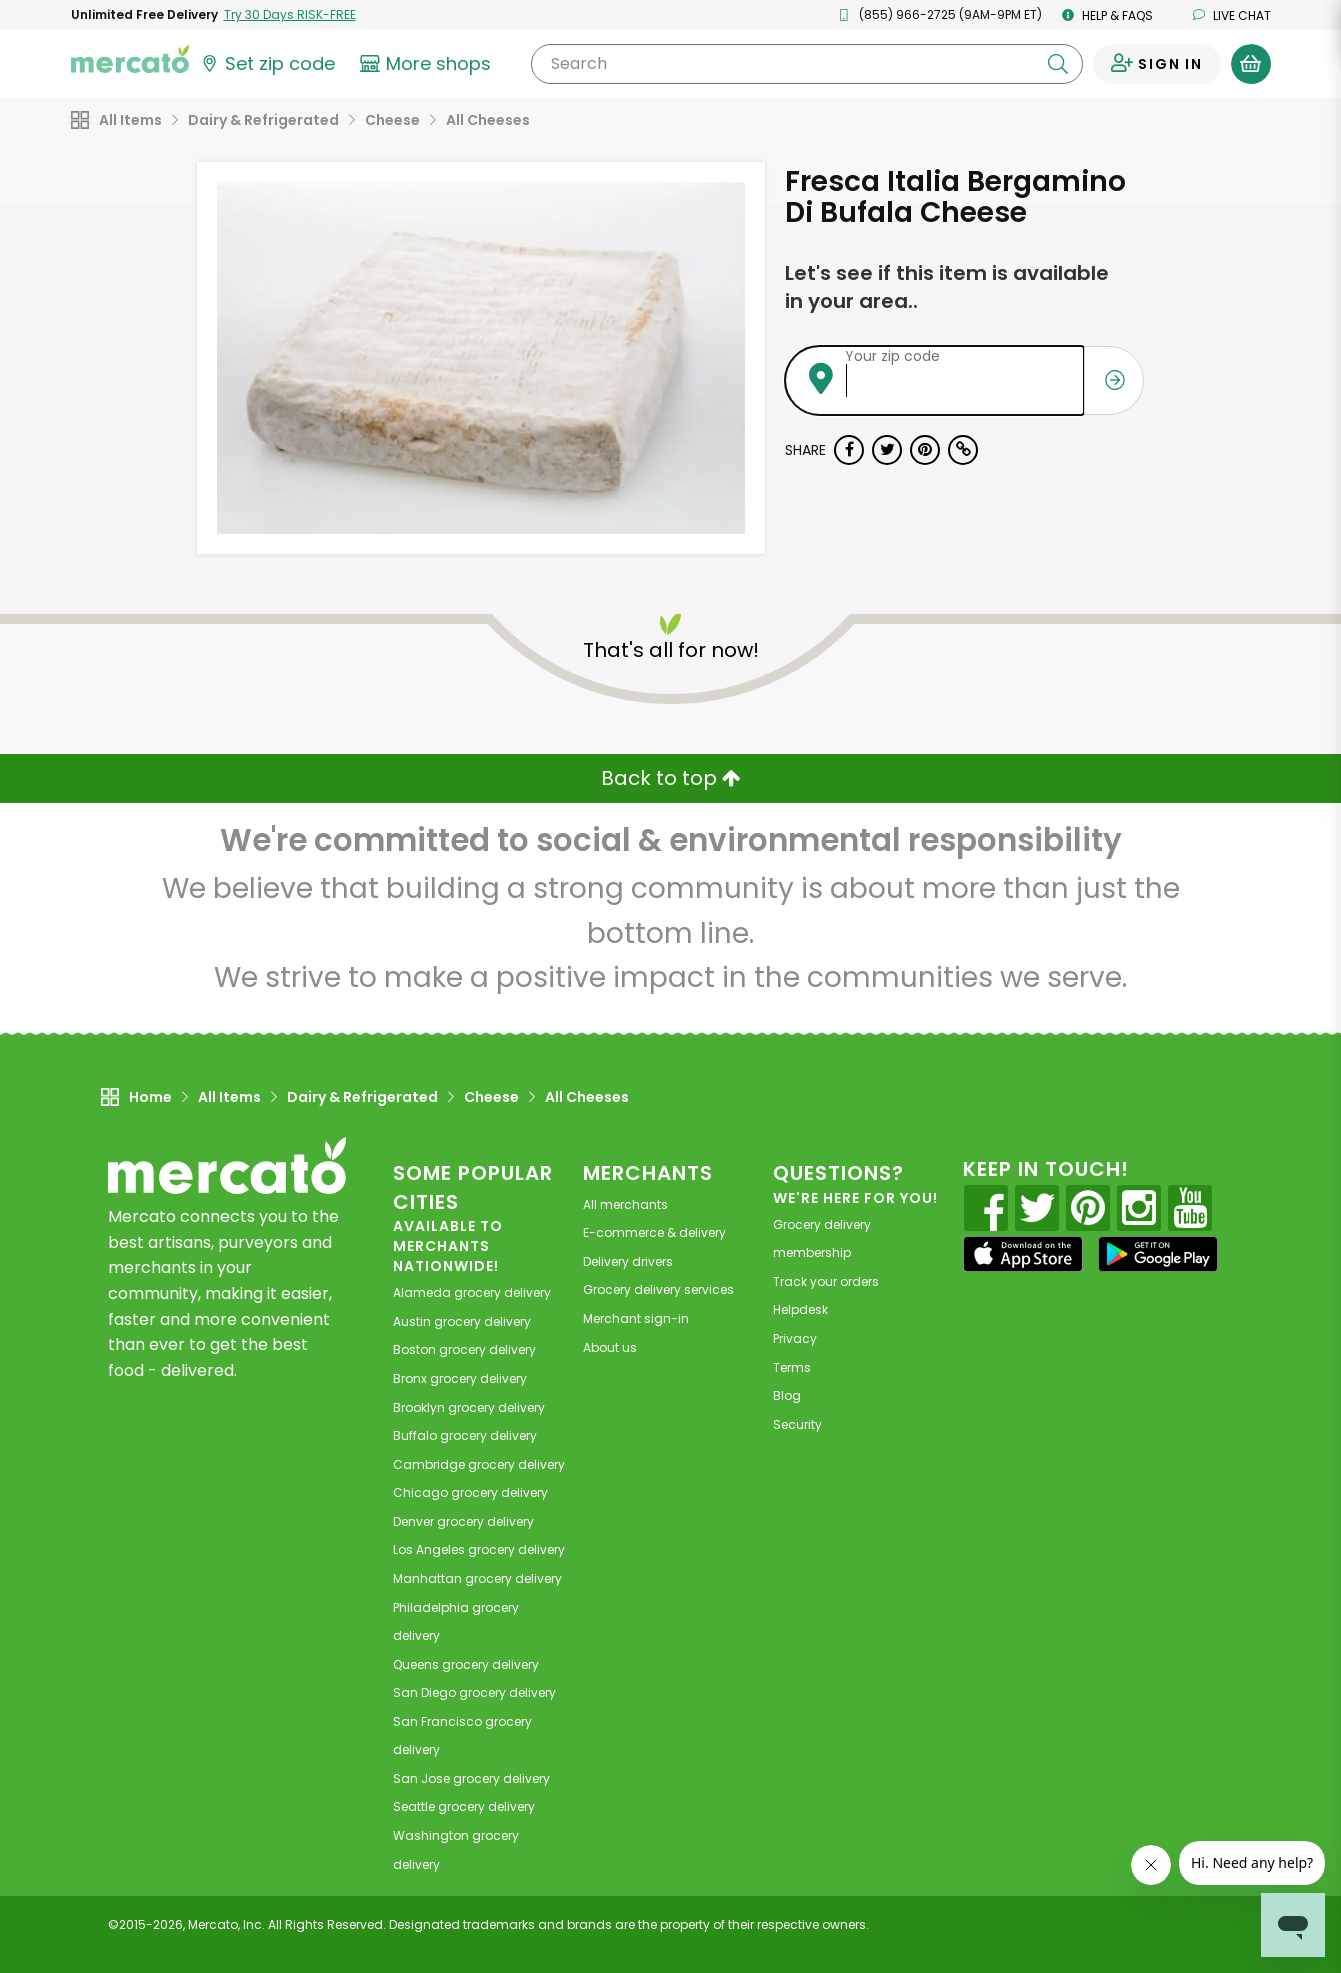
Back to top (671, 778)
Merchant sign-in (636, 1318)
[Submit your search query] (1058, 64)
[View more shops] (428, 64)
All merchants (625, 1204)
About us (610, 1347)
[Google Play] (1158, 1253)
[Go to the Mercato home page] (130, 58)
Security (797, 1424)
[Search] (806, 64)
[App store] (1023, 1254)
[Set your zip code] (267, 64)
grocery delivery (472, 1292)
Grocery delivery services (658, 1289)
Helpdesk (800, 1309)
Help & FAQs (1107, 15)
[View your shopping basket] (1251, 64)
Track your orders (826, 1281)
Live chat (1232, 15)
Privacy (795, 1338)
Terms (792, 1367)
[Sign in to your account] (1157, 64)
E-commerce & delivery (654, 1232)
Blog (787, 1395)
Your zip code (892, 356)
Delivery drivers (628, 1261)
